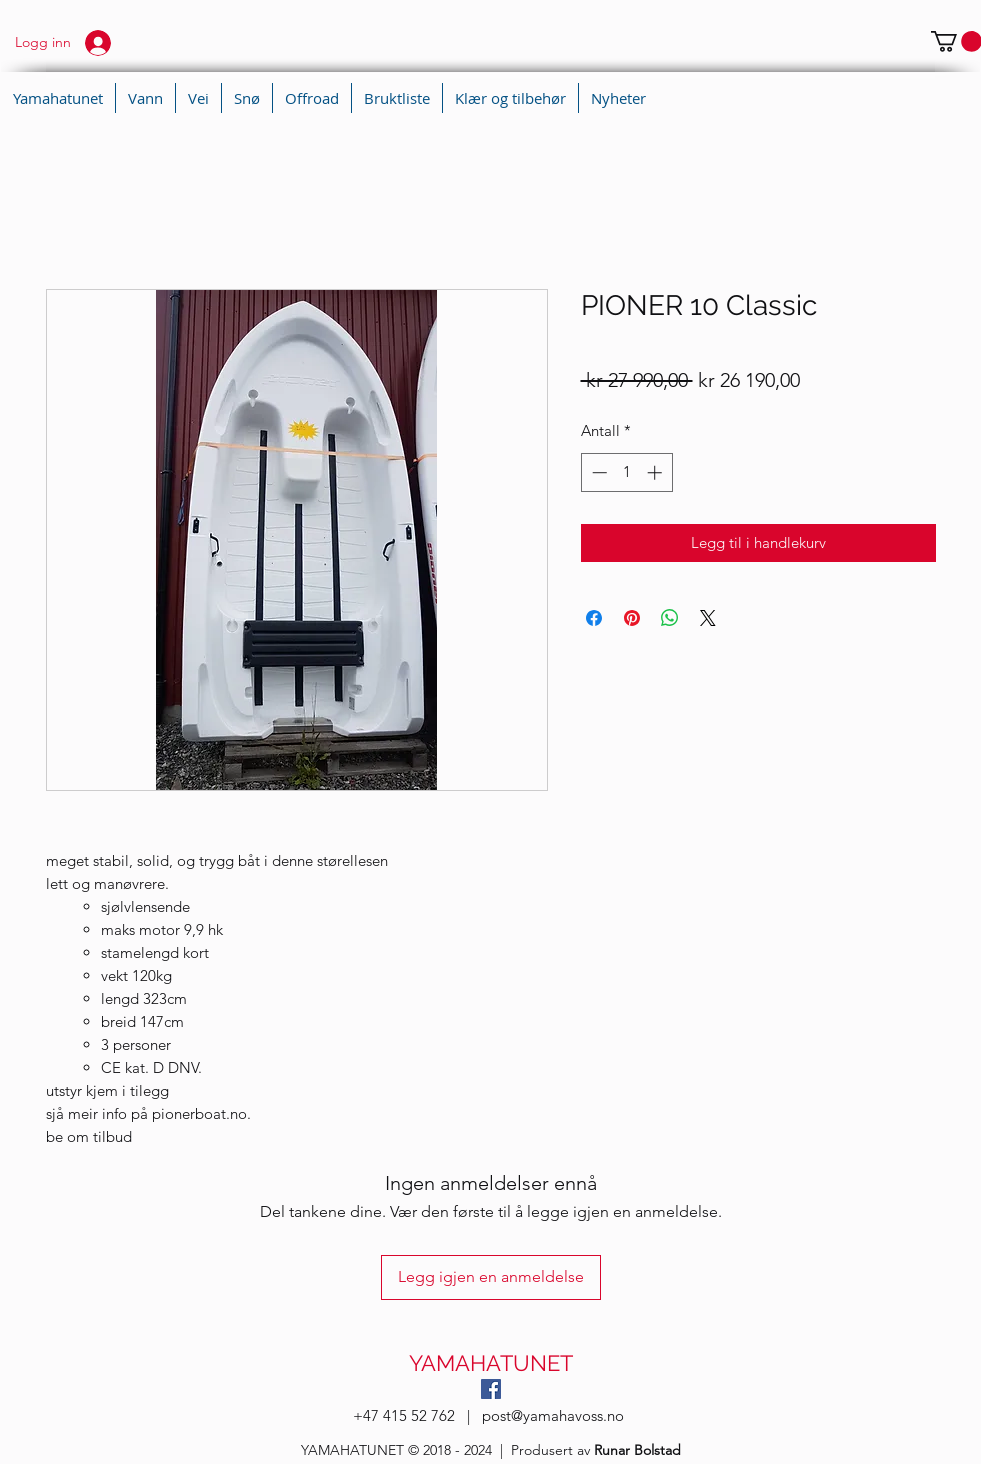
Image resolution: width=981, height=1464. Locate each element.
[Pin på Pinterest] (632, 618)
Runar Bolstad (637, 1450)
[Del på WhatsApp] (670, 618)
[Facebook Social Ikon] (491, 1389)
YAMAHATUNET (491, 1363)
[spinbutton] (626, 472)
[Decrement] (597, 472)
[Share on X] (708, 618)
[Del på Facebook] (594, 618)
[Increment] (656, 472)
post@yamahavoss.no (553, 1415)
